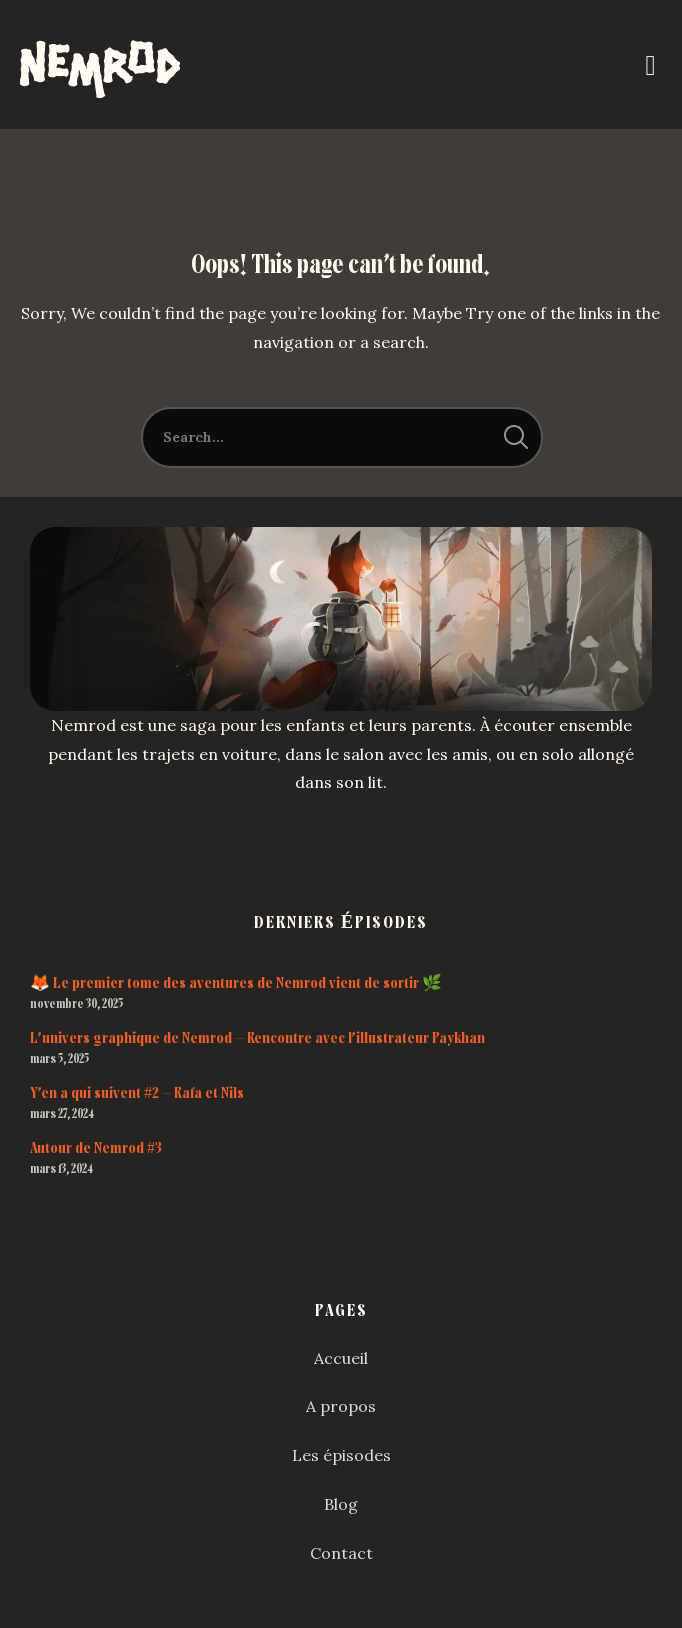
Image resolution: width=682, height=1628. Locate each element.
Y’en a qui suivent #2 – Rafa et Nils (137, 1093)
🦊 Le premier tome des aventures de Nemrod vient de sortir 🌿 (236, 983)
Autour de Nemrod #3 (96, 1148)
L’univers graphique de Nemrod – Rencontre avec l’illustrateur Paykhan (257, 1038)
